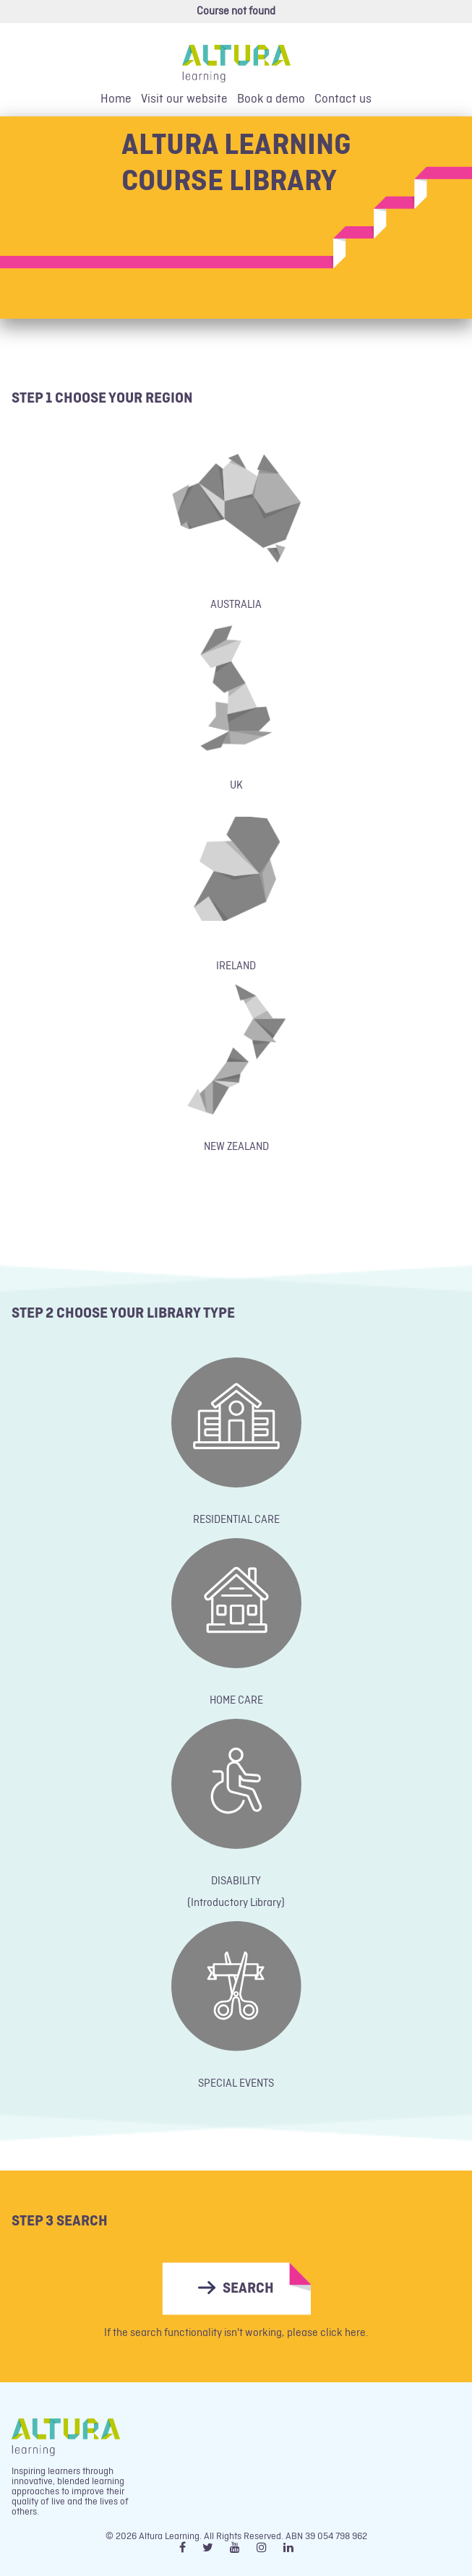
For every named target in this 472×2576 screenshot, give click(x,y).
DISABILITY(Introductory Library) (236, 1892)
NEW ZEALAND (236, 1147)
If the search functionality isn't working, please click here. (236, 2333)
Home (116, 99)
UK (236, 785)
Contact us (343, 99)
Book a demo (271, 99)
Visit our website (184, 99)
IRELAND (236, 966)
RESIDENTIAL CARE (236, 1520)
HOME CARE (236, 1700)
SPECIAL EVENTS (236, 2084)
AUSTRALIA (236, 605)
